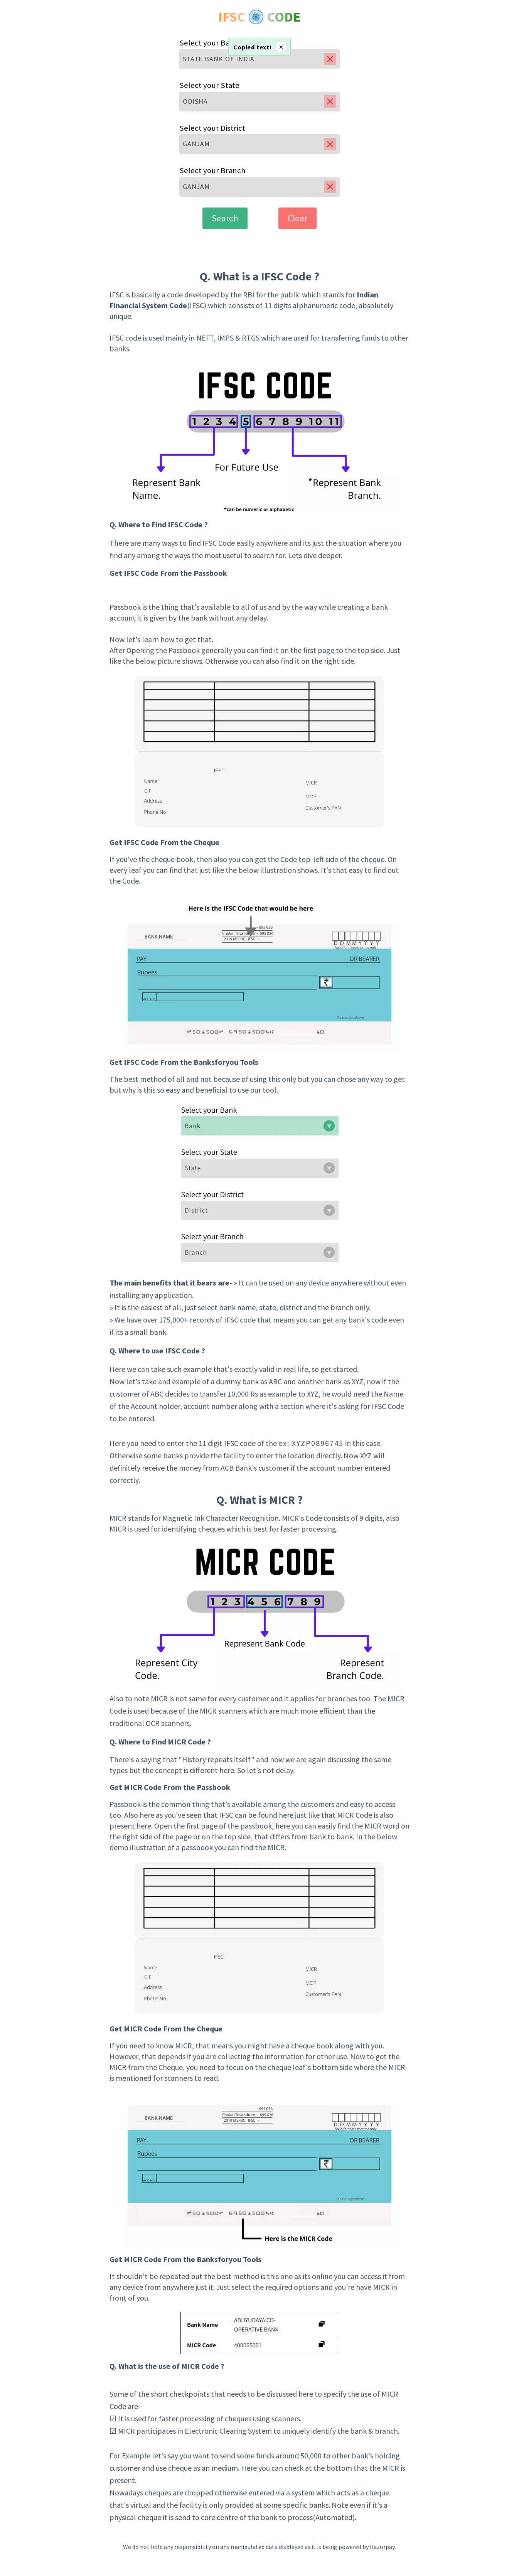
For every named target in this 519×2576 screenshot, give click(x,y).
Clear (297, 218)
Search (225, 218)
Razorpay (382, 2547)
